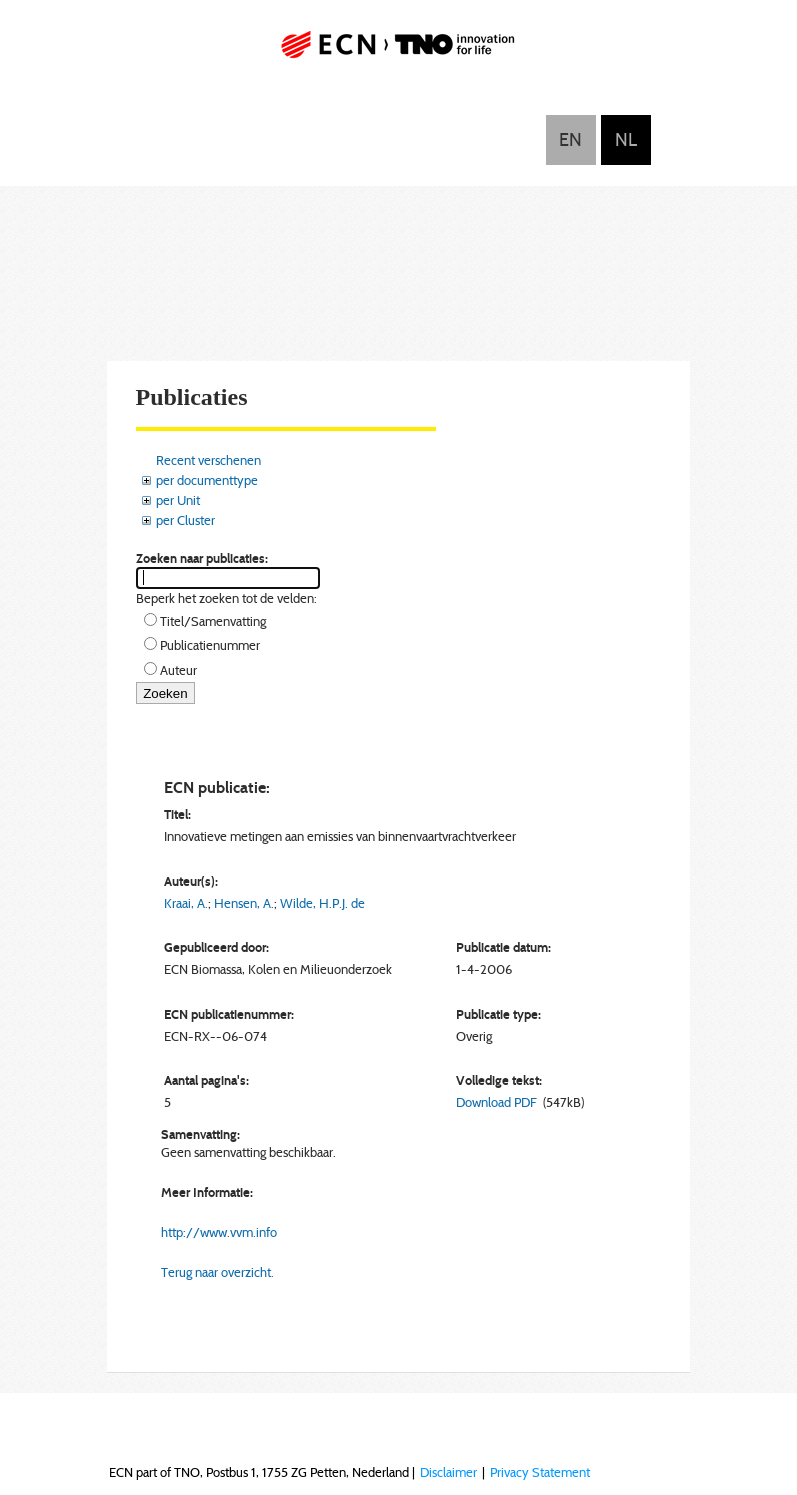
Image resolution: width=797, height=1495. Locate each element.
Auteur (178, 670)
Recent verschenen (208, 460)
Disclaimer (448, 1472)
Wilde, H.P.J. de (322, 903)
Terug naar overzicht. (217, 1272)
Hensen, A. (244, 903)
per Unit (178, 500)
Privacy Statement (540, 1472)
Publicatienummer (210, 645)
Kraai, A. (186, 903)
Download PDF (496, 1102)
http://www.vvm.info (219, 1232)
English (571, 140)
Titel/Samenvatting (213, 621)
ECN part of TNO (399, 52)
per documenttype (207, 480)
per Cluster (185, 520)
